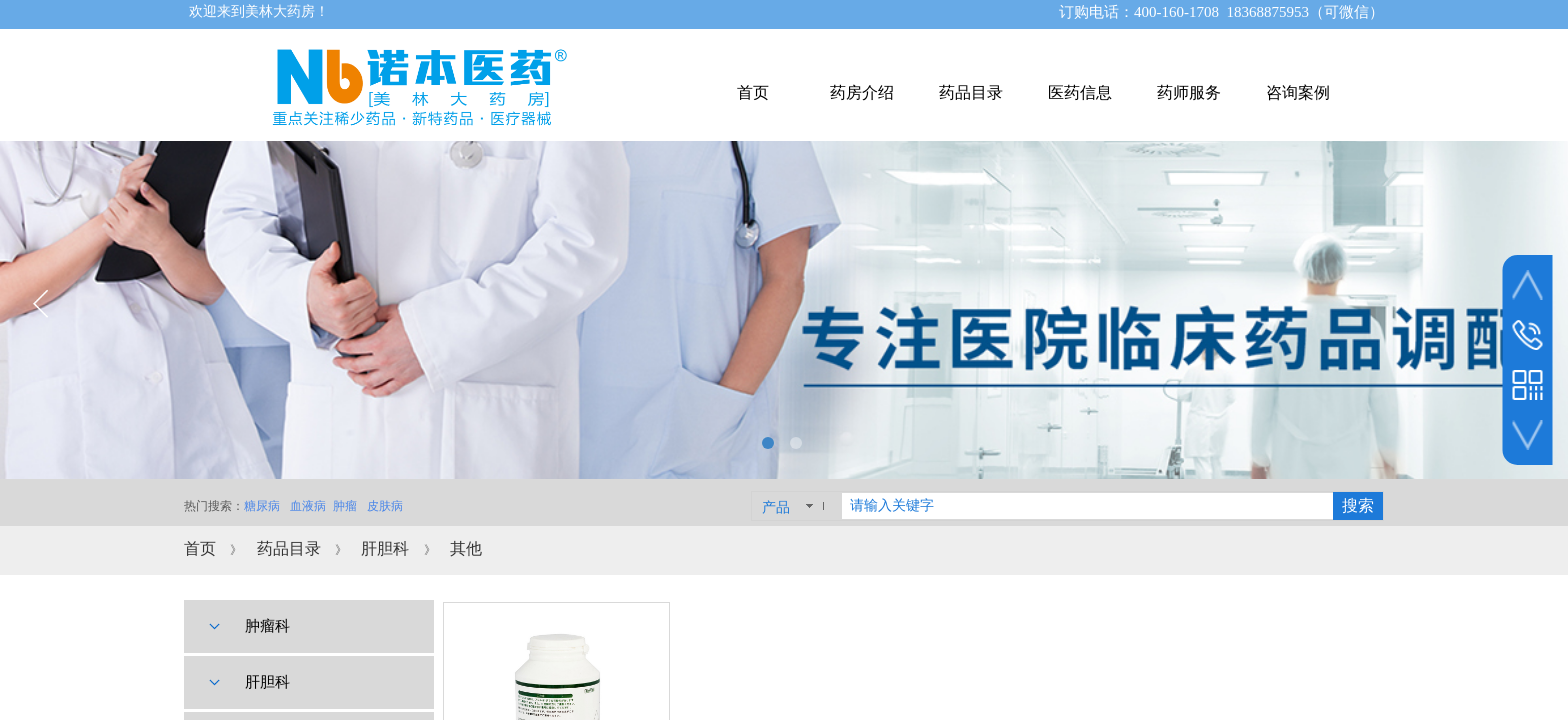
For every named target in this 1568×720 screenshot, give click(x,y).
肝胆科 (385, 548)
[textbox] (1087, 506)
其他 (466, 548)
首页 (200, 548)
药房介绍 (862, 92)
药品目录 (289, 548)
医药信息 (1080, 92)
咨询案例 (1298, 92)
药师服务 (1189, 92)
